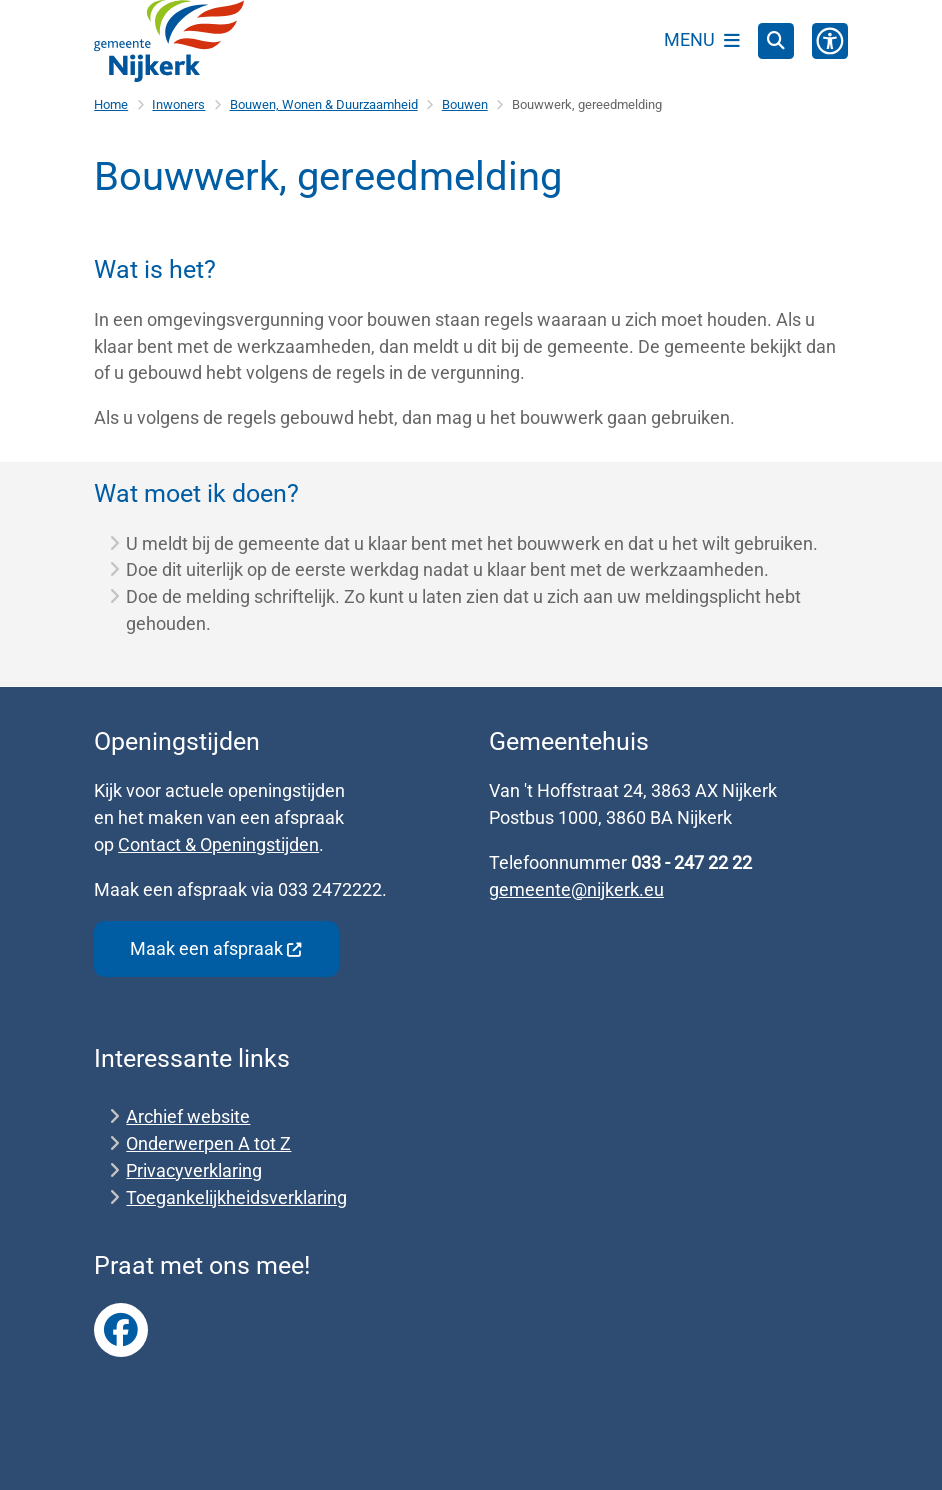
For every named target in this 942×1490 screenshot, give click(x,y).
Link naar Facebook (121, 1330)
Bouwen (465, 104)
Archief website (188, 1116)
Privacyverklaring (194, 1170)
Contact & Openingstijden (218, 844)
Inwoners (178, 104)
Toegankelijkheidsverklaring (236, 1197)
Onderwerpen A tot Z (208, 1143)
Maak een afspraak (216, 948)
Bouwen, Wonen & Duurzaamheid (324, 104)
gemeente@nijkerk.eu (576, 889)
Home (111, 104)
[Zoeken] (776, 40)
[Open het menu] (702, 41)
